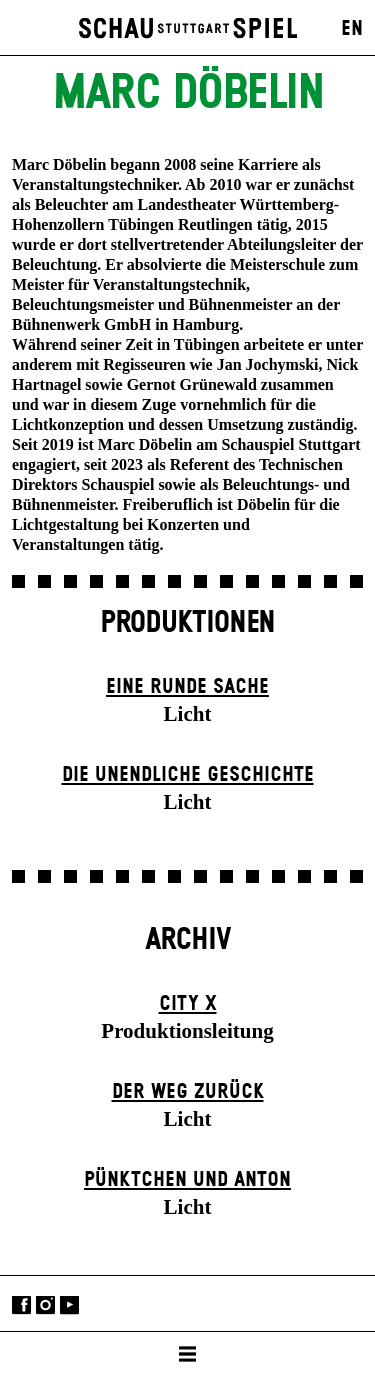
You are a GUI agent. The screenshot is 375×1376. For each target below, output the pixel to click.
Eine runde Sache (187, 687)
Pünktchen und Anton (187, 1180)
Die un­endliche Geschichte (188, 775)
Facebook (21, 1305)
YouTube (69, 1305)
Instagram (45, 1305)
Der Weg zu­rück (188, 1092)
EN (352, 29)
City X (188, 1004)
